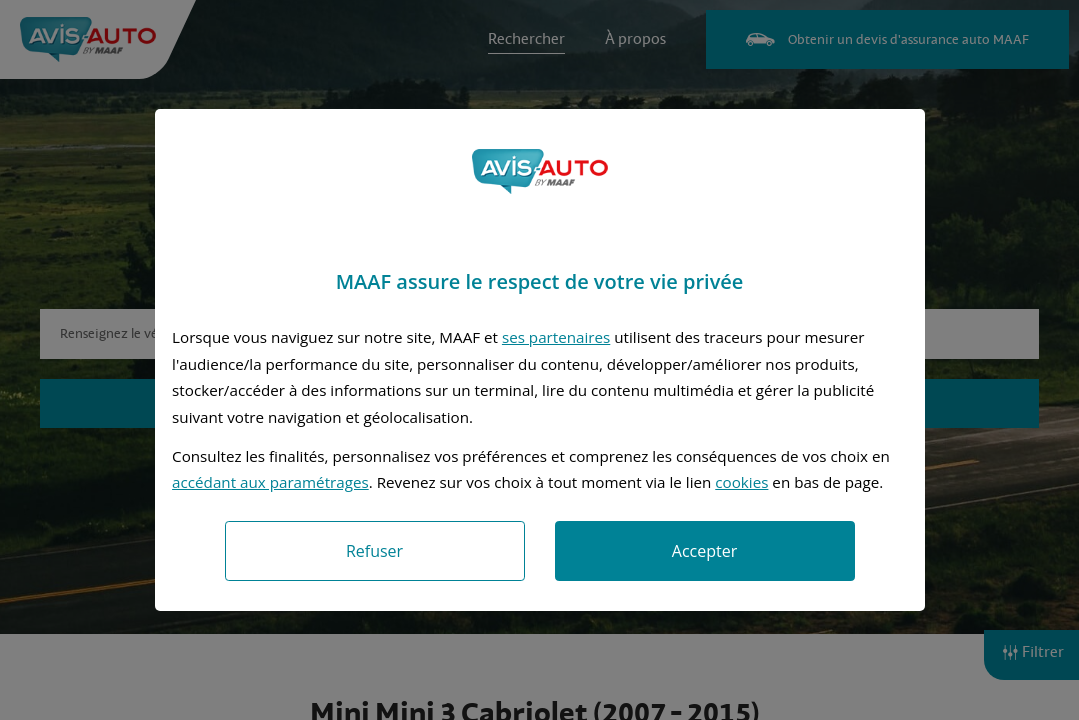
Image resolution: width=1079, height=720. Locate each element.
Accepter (704, 551)
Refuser (374, 551)
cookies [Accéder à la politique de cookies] (741, 482)
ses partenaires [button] (556, 337)
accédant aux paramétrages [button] (270, 482)
